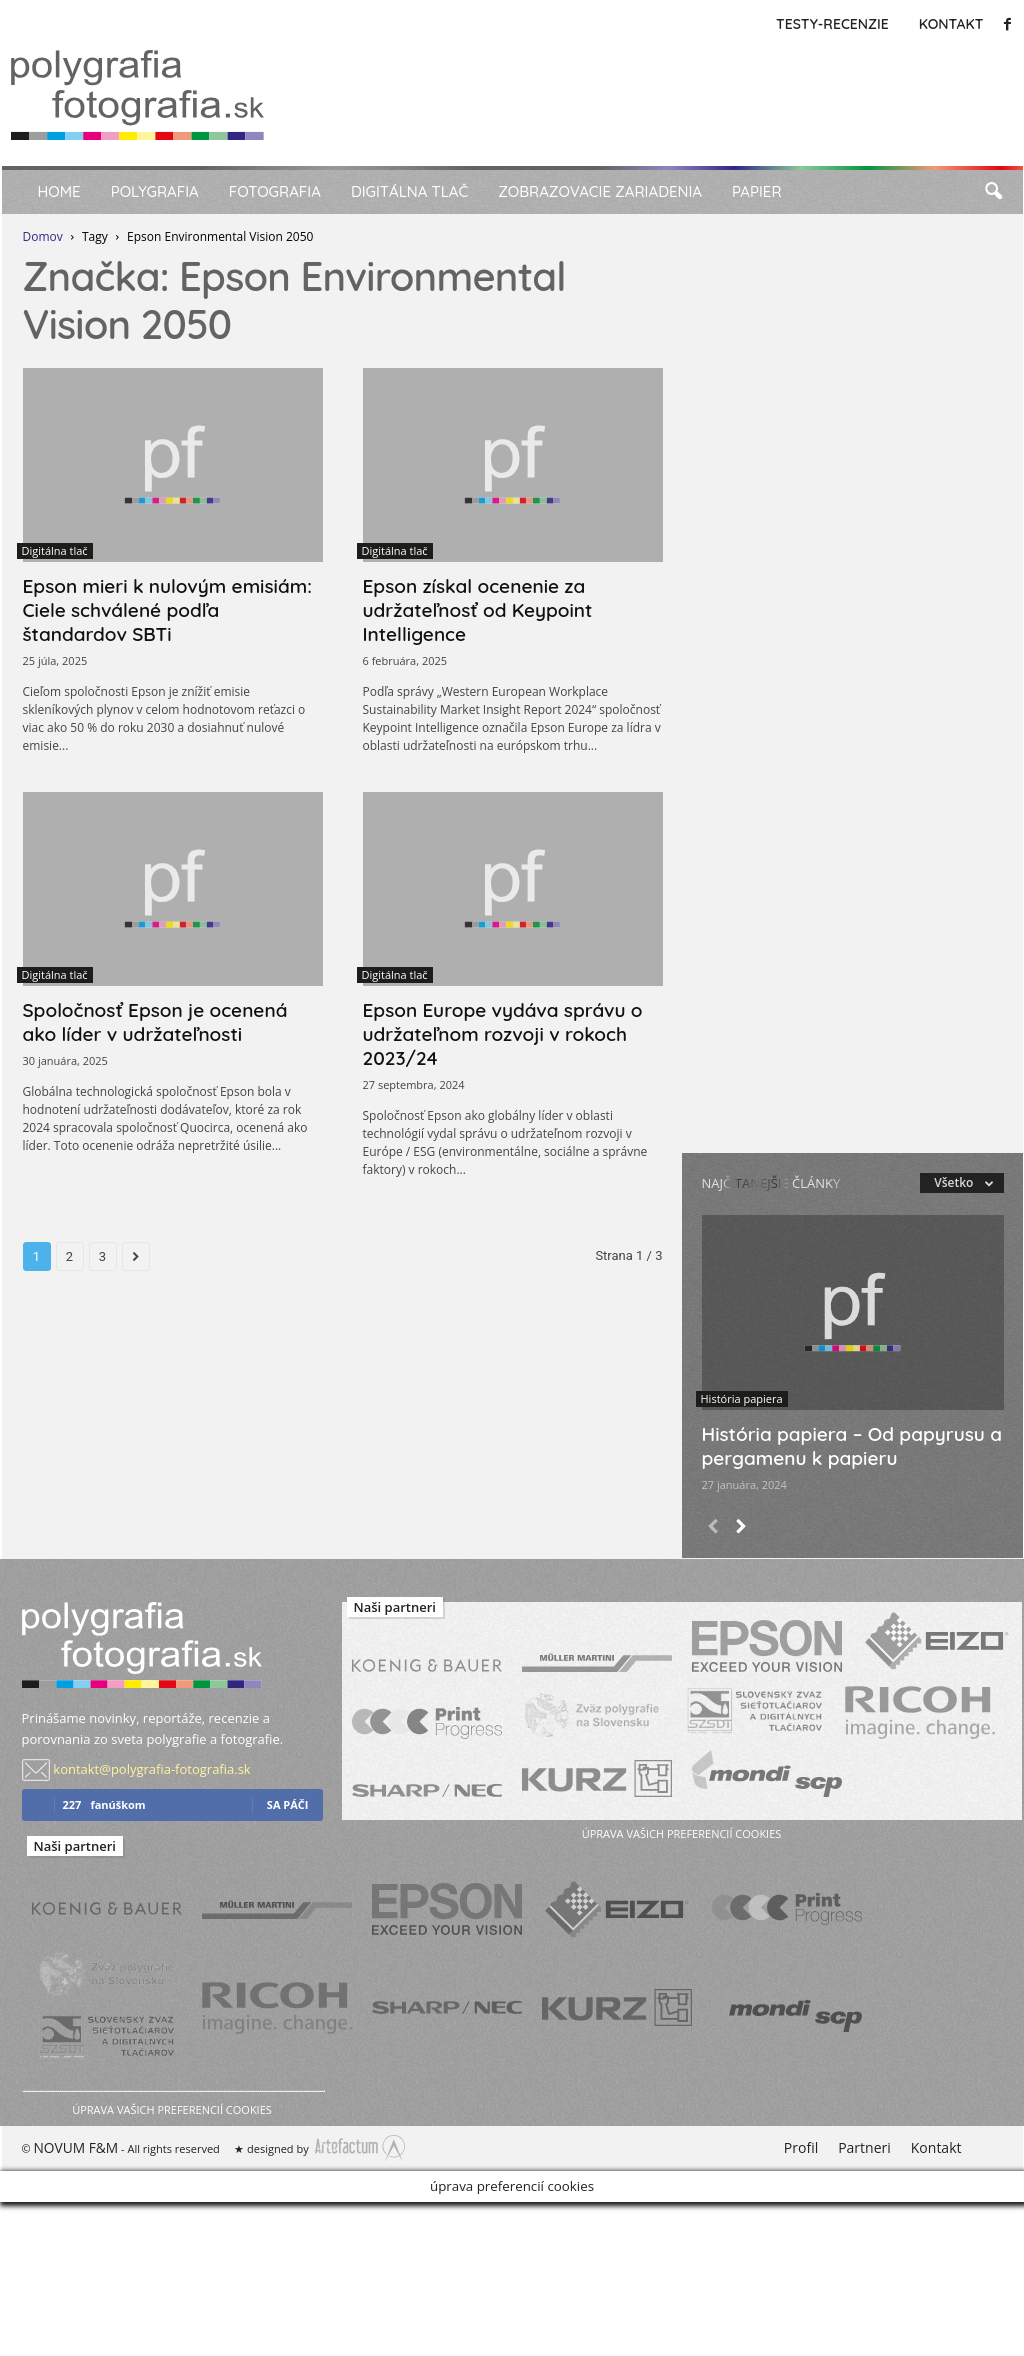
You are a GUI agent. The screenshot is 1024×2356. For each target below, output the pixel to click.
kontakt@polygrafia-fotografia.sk (151, 1769)
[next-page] (740, 1528)
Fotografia (275, 191)
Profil (801, 2147)
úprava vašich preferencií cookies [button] (171, 2109)
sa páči (288, 1804)
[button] (993, 192)
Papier (757, 191)
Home (59, 191)
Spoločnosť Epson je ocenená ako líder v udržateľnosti (155, 1022)
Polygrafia (155, 191)
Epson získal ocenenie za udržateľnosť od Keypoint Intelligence (478, 610)
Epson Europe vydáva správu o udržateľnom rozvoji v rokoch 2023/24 (503, 1034)
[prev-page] (713, 1528)
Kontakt (951, 24)
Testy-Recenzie (832, 24)
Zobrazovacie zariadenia (600, 191)
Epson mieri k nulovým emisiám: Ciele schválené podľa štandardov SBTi (167, 610)
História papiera (742, 1398)
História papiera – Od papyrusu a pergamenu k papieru (852, 1446)
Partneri (864, 2147)
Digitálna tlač (409, 191)
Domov (43, 236)
